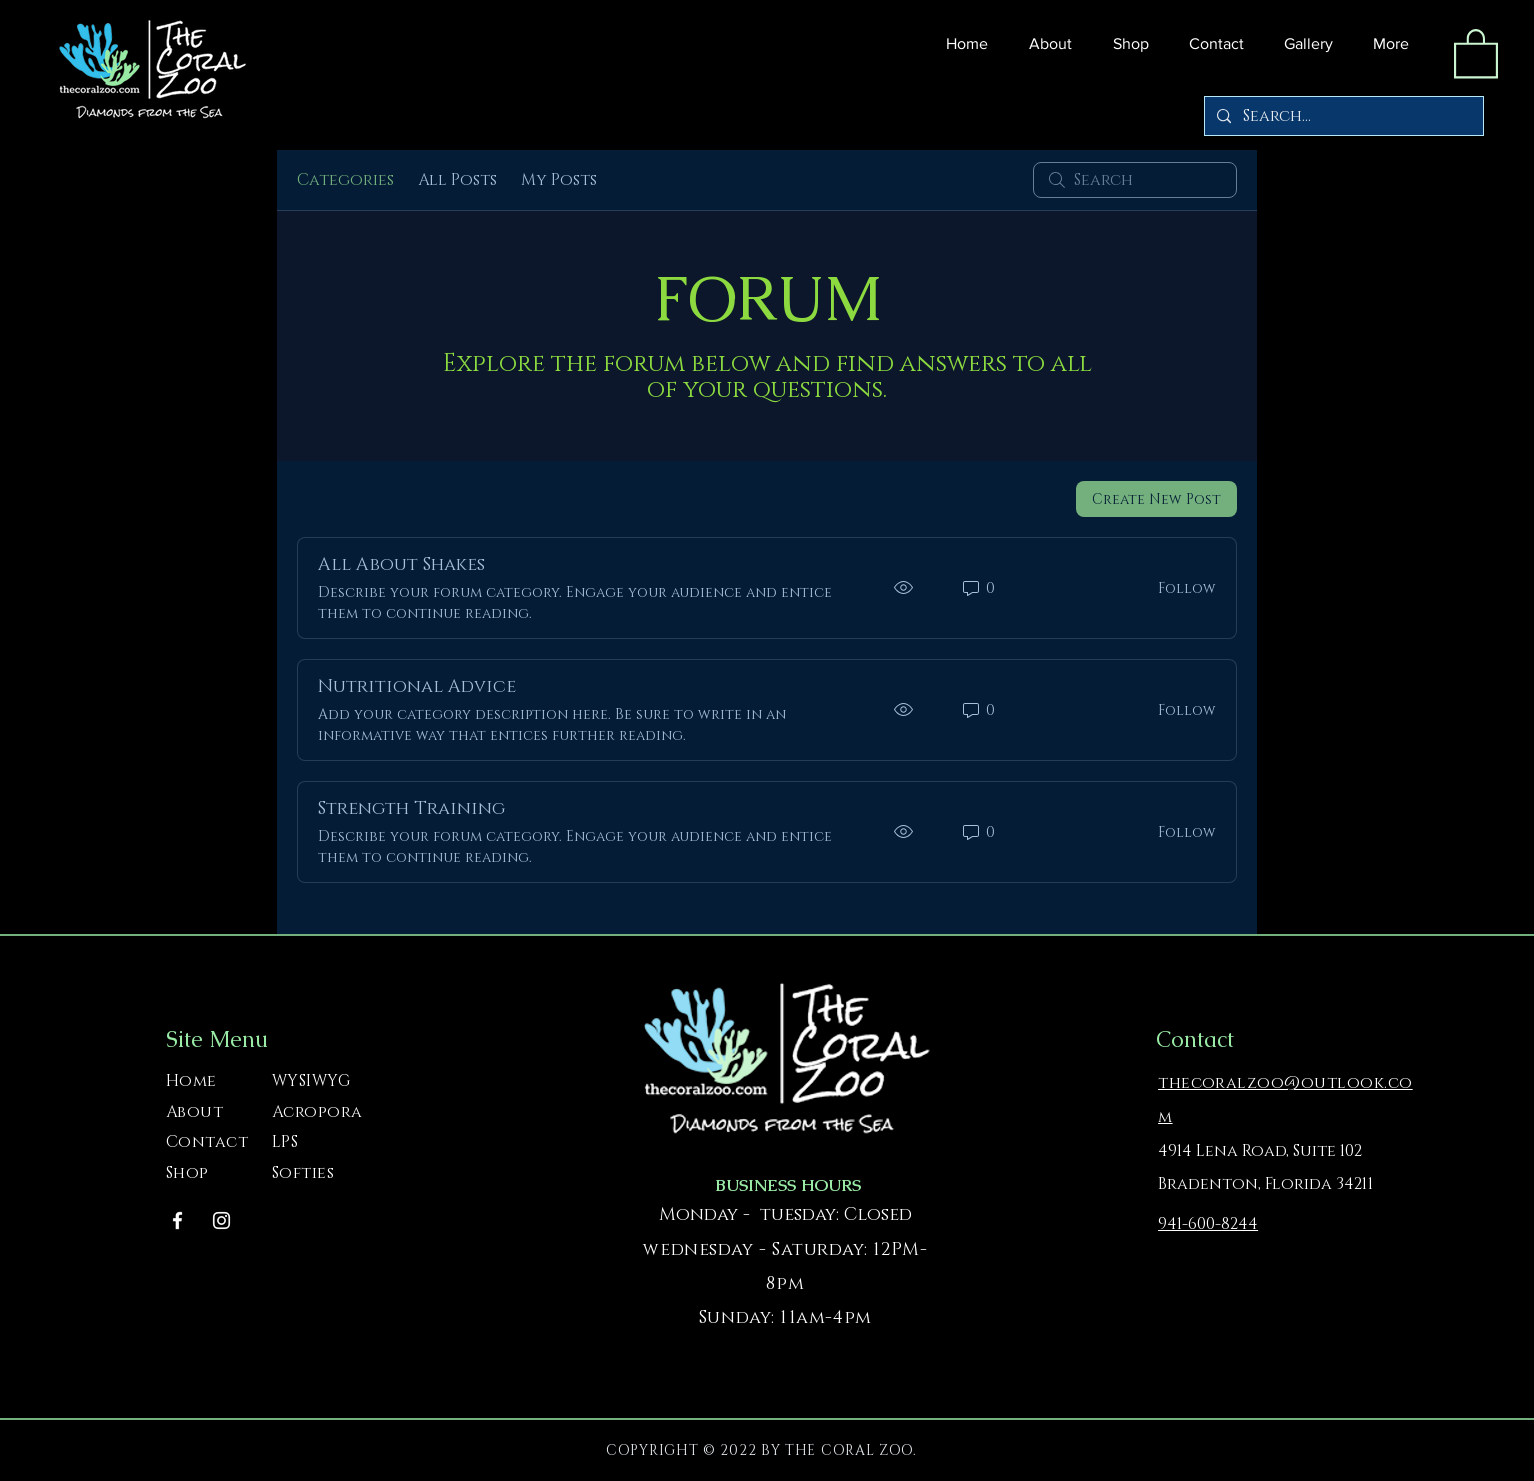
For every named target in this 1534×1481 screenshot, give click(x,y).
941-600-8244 (1208, 1224)
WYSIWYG (311, 1081)
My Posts (559, 180)
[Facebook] (177, 1220)
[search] (1135, 180)
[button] (1125, 44)
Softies (303, 1173)
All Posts (457, 180)
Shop (187, 1173)
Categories (345, 180)
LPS (285, 1142)
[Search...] (1342, 116)
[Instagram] (221, 1220)
